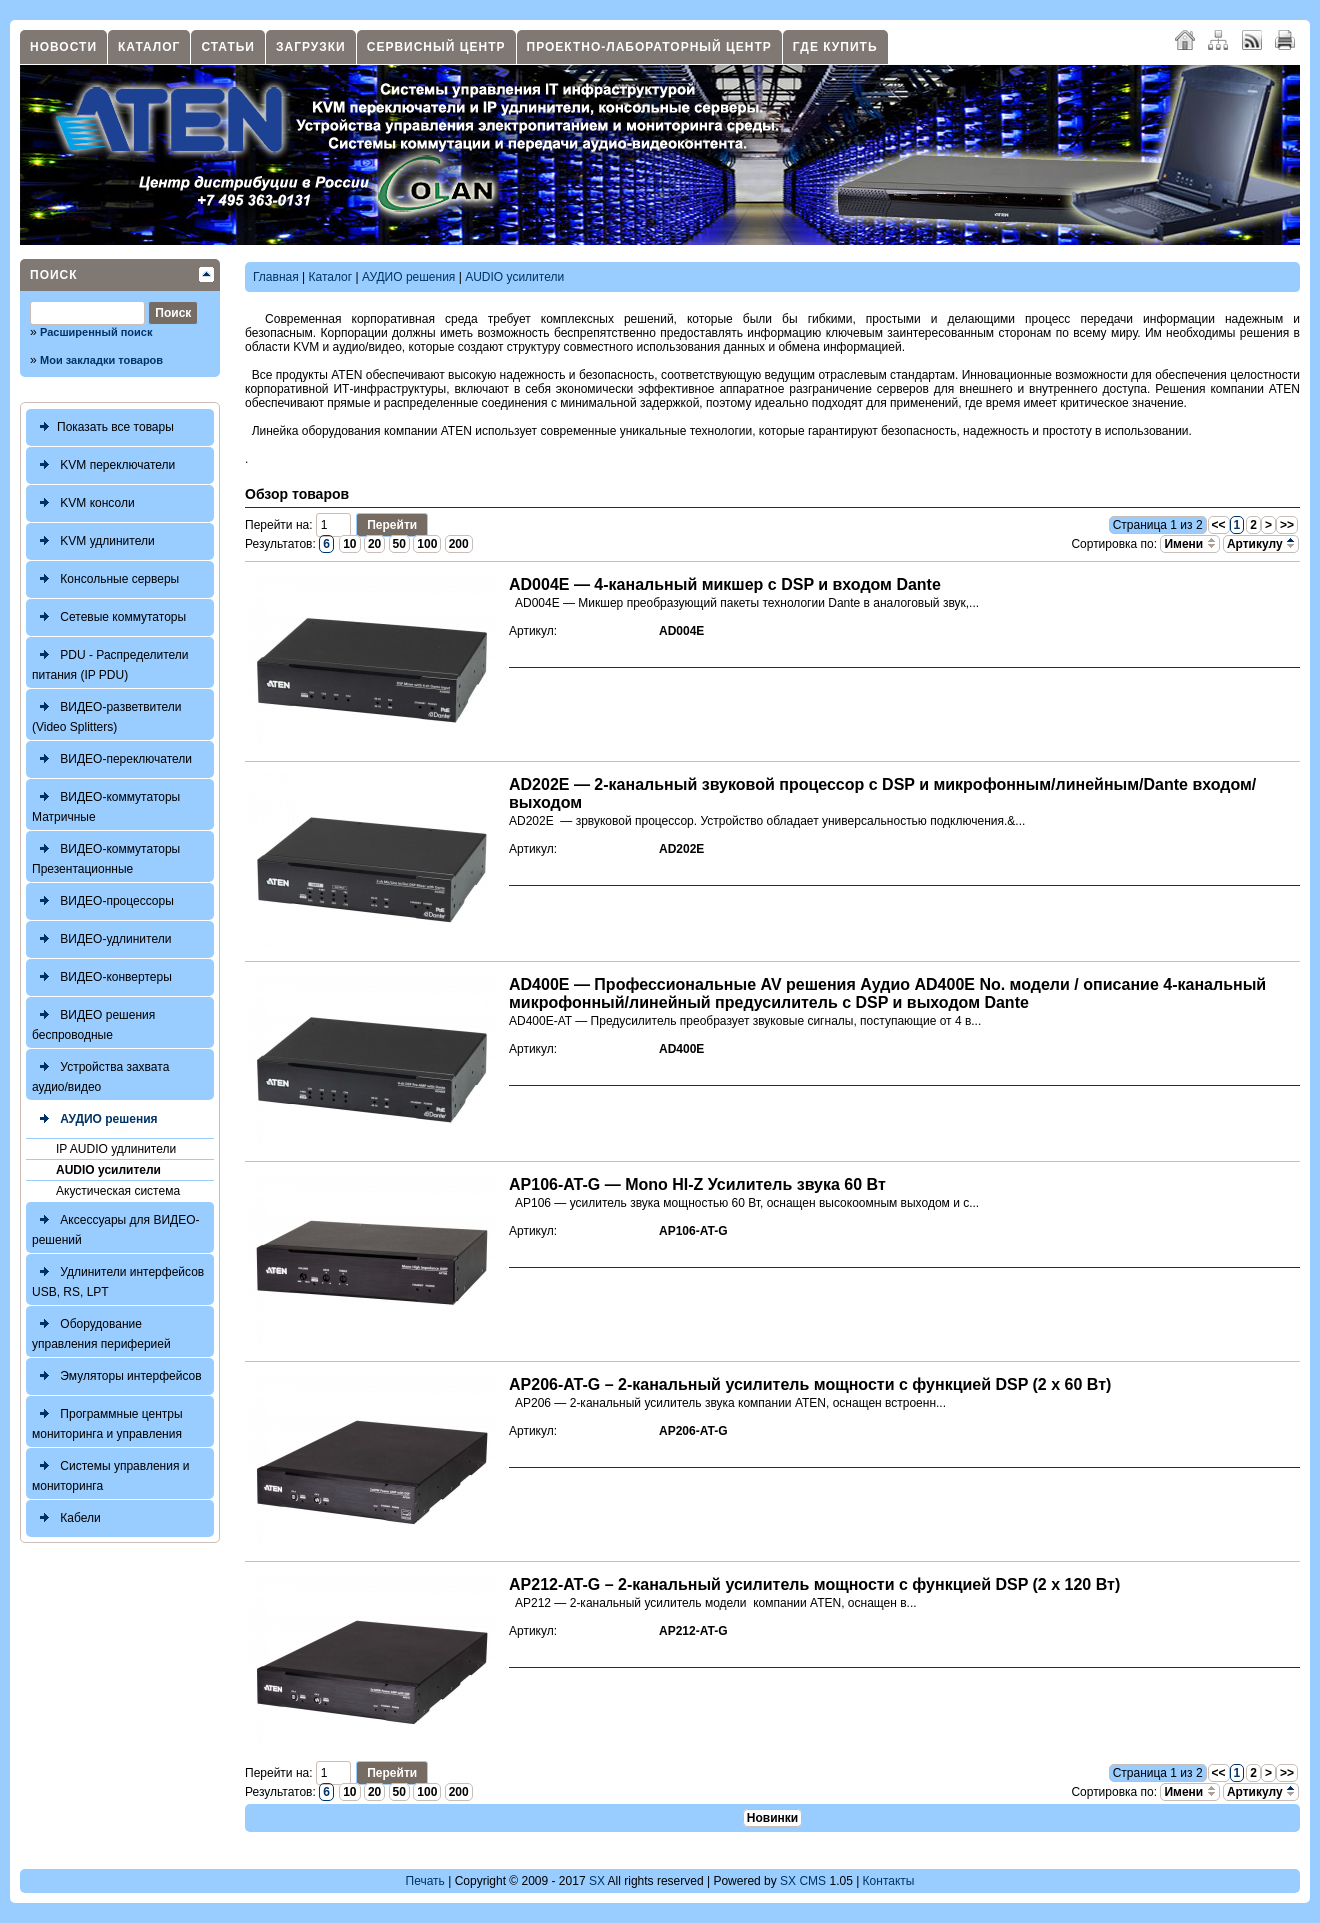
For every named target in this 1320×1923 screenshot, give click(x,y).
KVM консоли (83, 503)
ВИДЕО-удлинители (101, 939)
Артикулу (1261, 544)
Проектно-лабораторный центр (649, 47)
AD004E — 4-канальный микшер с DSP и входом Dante (725, 584)
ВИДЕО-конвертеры (102, 977)
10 (349, 544)
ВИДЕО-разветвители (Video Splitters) (107, 714)
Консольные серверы (105, 579)
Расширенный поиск (96, 332)
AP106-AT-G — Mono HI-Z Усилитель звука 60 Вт (697, 1184)
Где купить (835, 47)
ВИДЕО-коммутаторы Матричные (106, 804)
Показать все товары (103, 427)
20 (374, 544)
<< (1219, 525)
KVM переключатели (103, 465)
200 (459, 544)
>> (1287, 525)
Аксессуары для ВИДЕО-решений (116, 1227)
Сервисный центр (436, 47)
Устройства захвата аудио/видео (100, 1074)
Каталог (149, 47)
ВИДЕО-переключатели (112, 759)
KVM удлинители (93, 541)
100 (427, 544)
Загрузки (311, 47)
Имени (1189, 544)
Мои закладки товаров (101, 360)
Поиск (54, 275)
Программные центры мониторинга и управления (107, 1421)
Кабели (66, 1518)
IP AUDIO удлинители (116, 1149)
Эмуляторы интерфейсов (117, 1376)
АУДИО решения (95, 1119)
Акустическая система (118, 1191)
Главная (276, 277)
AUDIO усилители (108, 1170)
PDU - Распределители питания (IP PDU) (110, 662)
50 (399, 544)
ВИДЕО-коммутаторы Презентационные (106, 856)
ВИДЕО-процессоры (103, 901)
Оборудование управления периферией (101, 1331)
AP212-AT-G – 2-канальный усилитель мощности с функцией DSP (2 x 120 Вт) (814, 1584)
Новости (63, 47)
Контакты (889, 1881)
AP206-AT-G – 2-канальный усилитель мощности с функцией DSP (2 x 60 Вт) (810, 1384)
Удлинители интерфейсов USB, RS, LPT (118, 1279)
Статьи (228, 47)
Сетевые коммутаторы (109, 617)
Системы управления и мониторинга (110, 1473)
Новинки (772, 1818)
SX (597, 1881)
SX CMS (803, 1881)
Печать (425, 1881)
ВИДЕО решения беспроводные (93, 1022)
